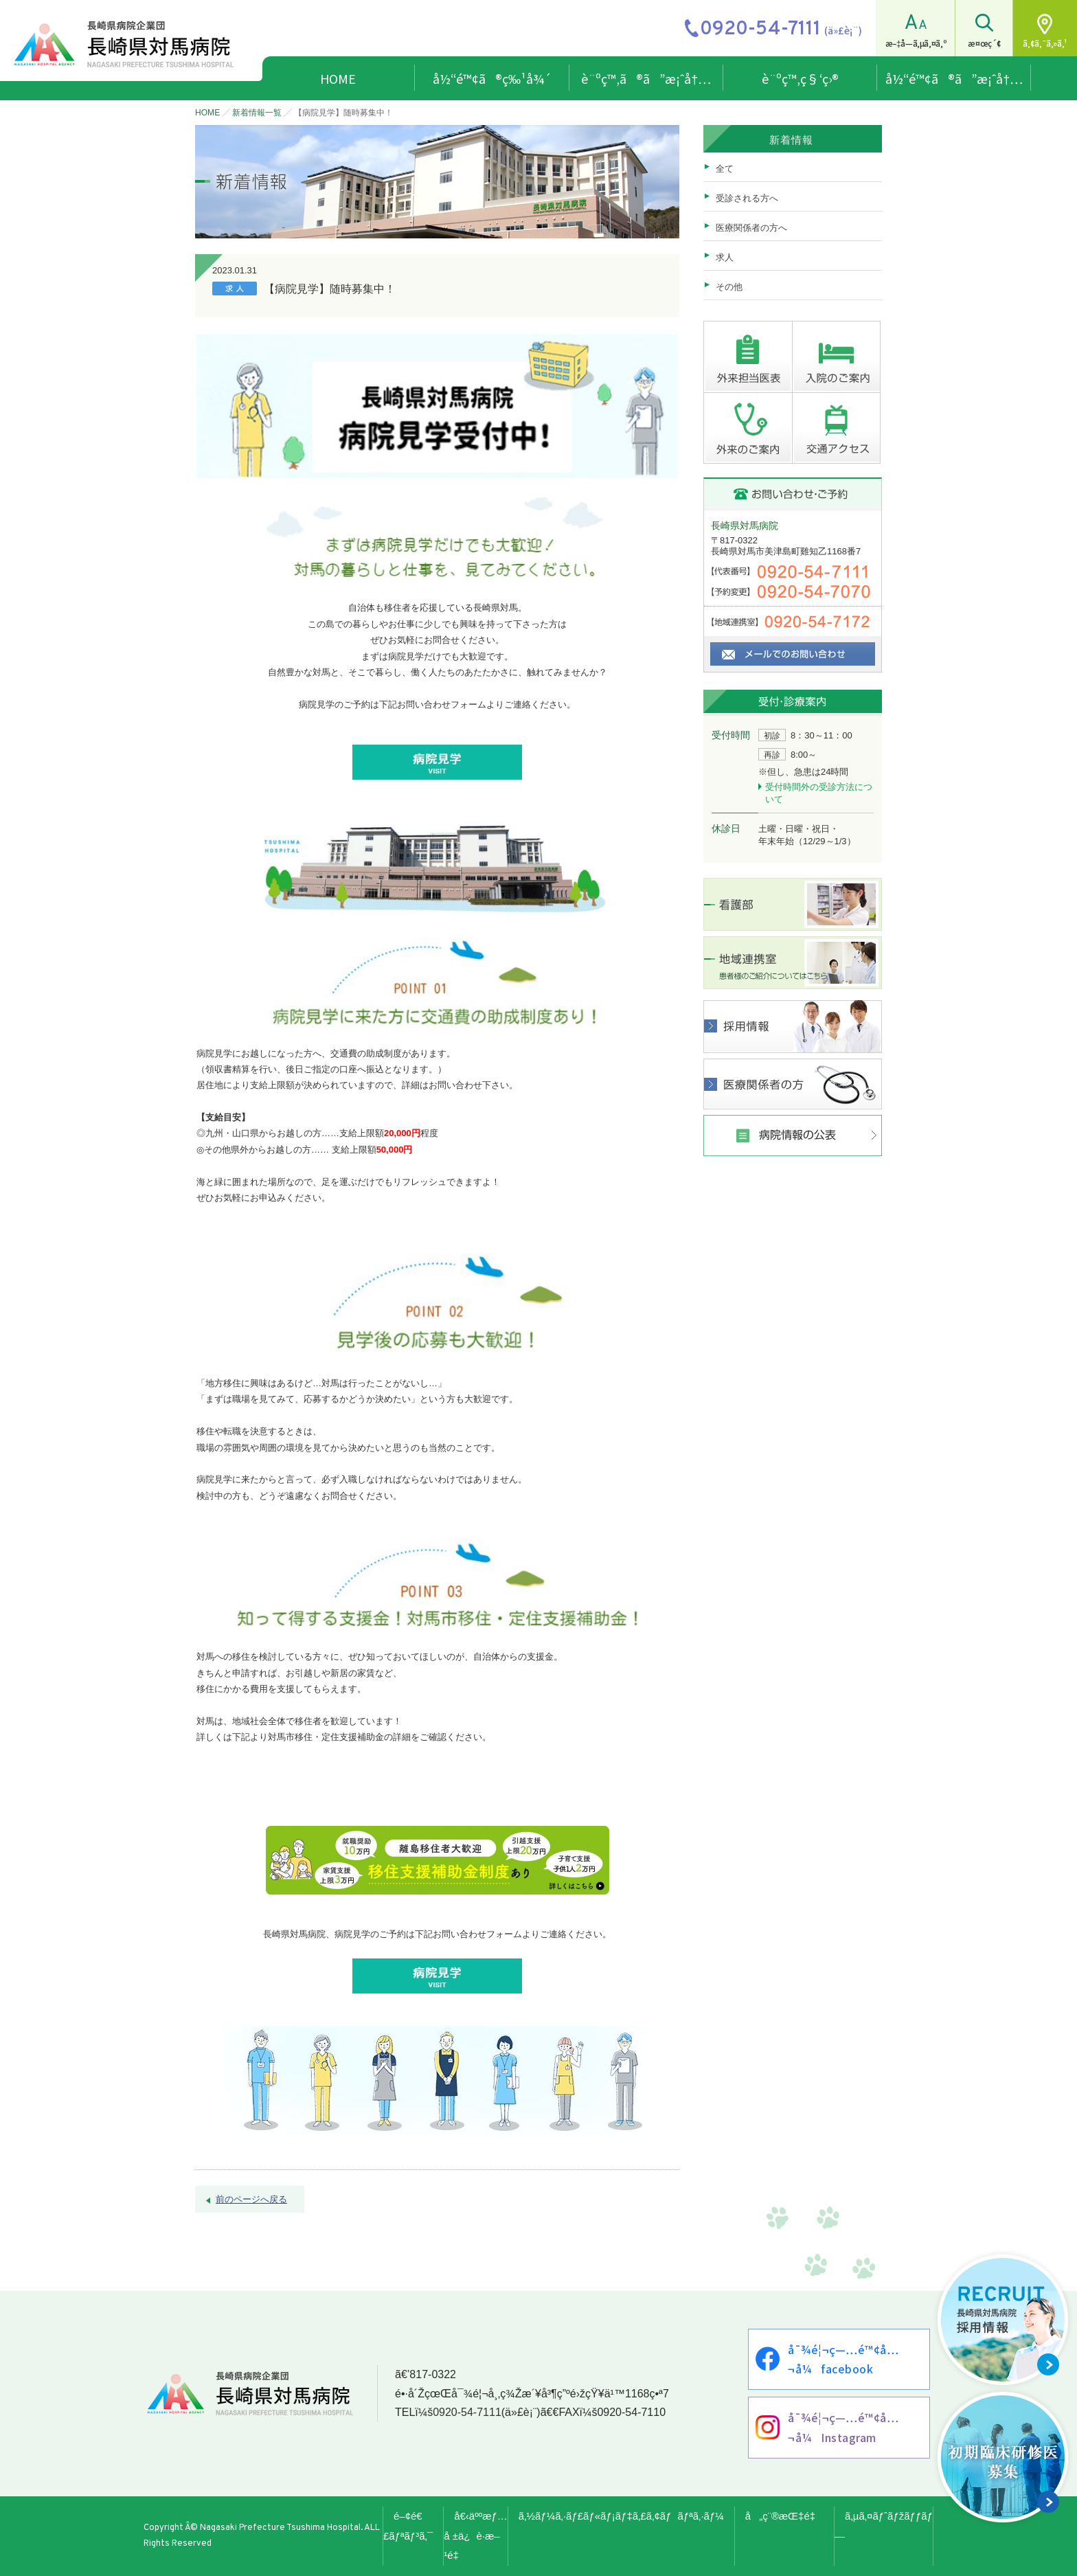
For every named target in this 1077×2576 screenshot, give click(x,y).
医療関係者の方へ (751, 228)
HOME (338, 78)
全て (725, 168)
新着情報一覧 (257, 112)
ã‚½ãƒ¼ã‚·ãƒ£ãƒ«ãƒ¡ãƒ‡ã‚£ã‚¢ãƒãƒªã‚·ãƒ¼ (621, 2516)
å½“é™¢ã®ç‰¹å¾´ (492, 78)
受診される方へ (747, 198)
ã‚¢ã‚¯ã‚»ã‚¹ (1045, 43)
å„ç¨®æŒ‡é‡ (784, 2516)
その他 (729, 287)
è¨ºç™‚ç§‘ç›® (800, 78)
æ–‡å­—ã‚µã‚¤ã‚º (915, 43)
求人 (725, 257)
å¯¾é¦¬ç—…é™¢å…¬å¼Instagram (843, 2427)
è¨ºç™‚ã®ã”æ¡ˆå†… (646, 78)
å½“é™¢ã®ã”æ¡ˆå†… (954, 78)
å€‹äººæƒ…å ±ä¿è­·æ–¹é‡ (476, 2536)
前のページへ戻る (251, 2199)
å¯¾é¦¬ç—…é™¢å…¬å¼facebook (843, 2359)
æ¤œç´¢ (984, 43)
